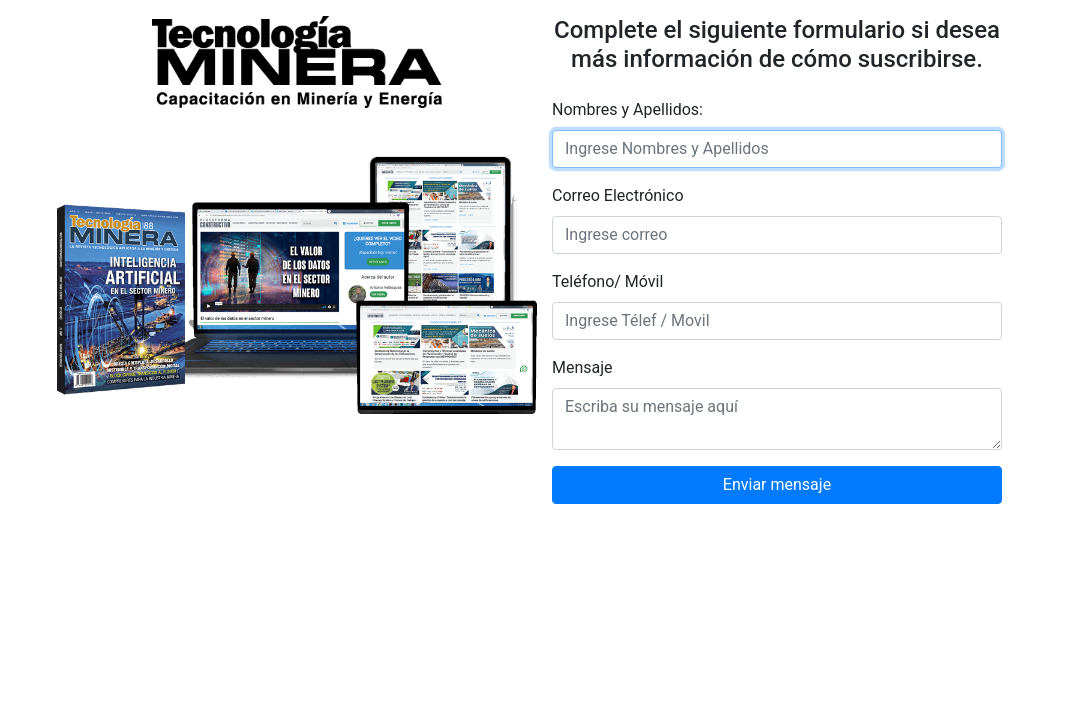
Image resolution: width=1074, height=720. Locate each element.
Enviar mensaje (777, 484)
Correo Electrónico (618, 195)
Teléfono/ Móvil (607, 281)
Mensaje (582, 367)
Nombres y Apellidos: (627, 109)
